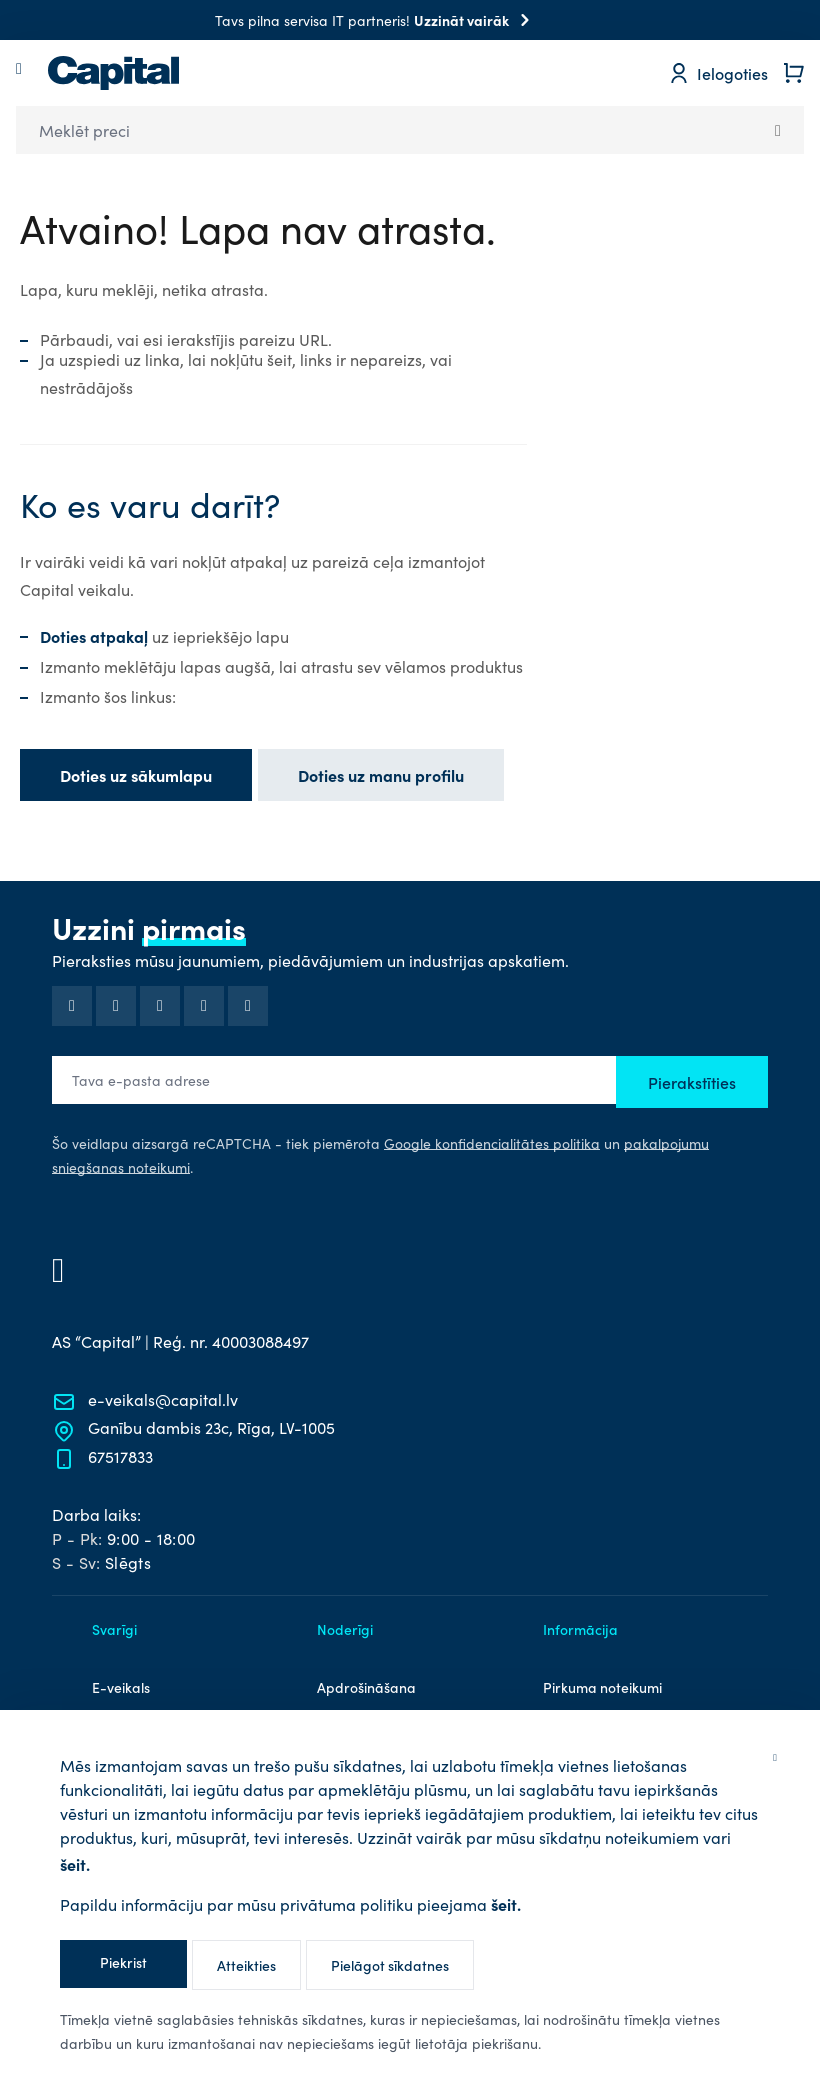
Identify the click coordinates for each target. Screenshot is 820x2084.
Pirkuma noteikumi (602, 1687)
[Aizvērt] (775, 1755)
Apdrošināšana (366, 1687)
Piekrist (123, 1962)
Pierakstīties (692, 1082)
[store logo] (113, 73)
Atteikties (246, 1965)
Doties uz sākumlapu (136, 775)
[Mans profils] (718, 73)
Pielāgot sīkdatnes (390, 1965)
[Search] (778, 130)
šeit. (75, 1864)
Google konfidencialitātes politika (492, 1143)
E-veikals (121, 1687)
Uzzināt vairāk (475, 20)
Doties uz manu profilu (381, 775)
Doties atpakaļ (96, 636)
